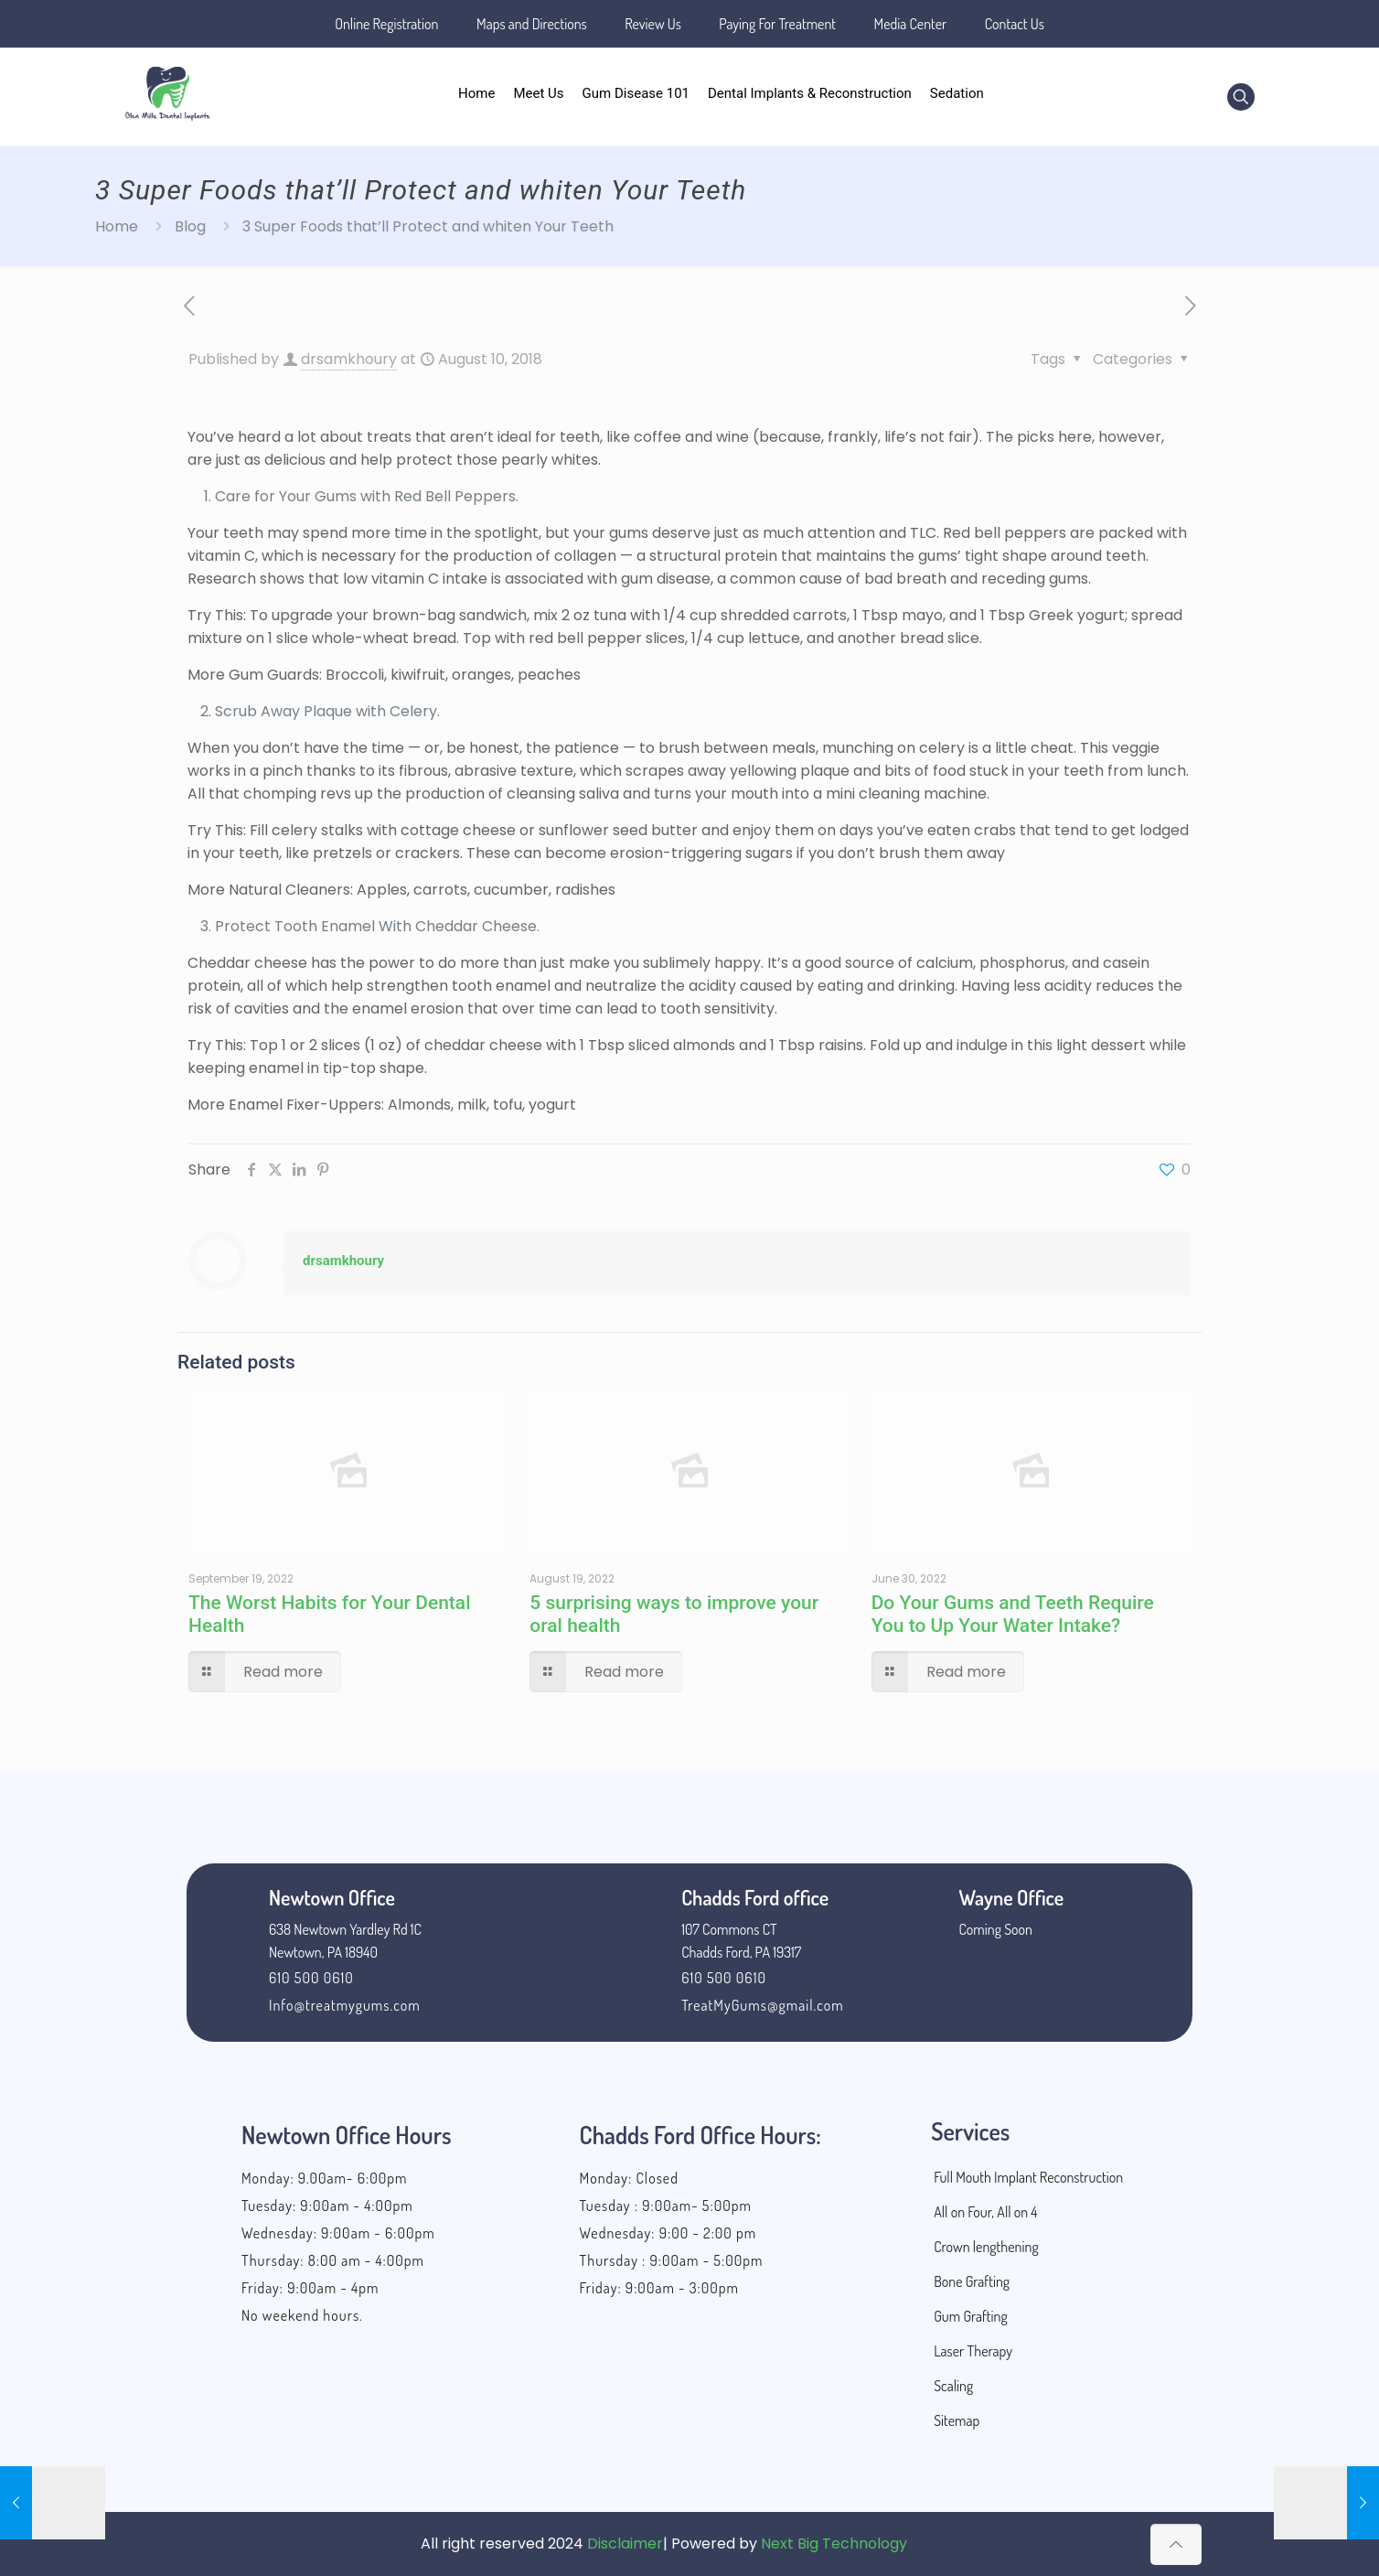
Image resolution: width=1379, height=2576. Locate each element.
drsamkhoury (349, 359)
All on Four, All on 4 (985, 2212)
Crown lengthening (986, 2247)
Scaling (953, 2386)
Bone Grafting (972, 2281)
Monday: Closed (629, 2178)
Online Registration (386, 23)
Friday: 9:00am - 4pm (310, 2288)
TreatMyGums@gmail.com (762, 2005)
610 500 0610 (311, 1978)
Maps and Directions (531, 23)
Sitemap (956, 2420)
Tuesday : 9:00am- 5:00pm (666, 2205)
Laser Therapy (973, 2351)
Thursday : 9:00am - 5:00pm (672, 2260)
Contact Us (1014, 23)
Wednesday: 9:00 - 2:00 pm (668, 2233)
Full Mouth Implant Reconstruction (1028, 2177)
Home (116, 226)
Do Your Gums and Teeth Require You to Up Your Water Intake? (1012, 1614)
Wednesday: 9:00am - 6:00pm (338, 2233)
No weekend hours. (302, 2315)
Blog (190, 226)
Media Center (910, 23)
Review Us (653, 23)
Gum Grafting (971, 2316)
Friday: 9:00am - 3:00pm (659, 2288)
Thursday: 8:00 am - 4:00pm (332, 2260)
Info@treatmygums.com (345, 2005)
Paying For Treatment (777, 23)
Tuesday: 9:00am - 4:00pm (327, 2205)
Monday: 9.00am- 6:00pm (324, 2178)
